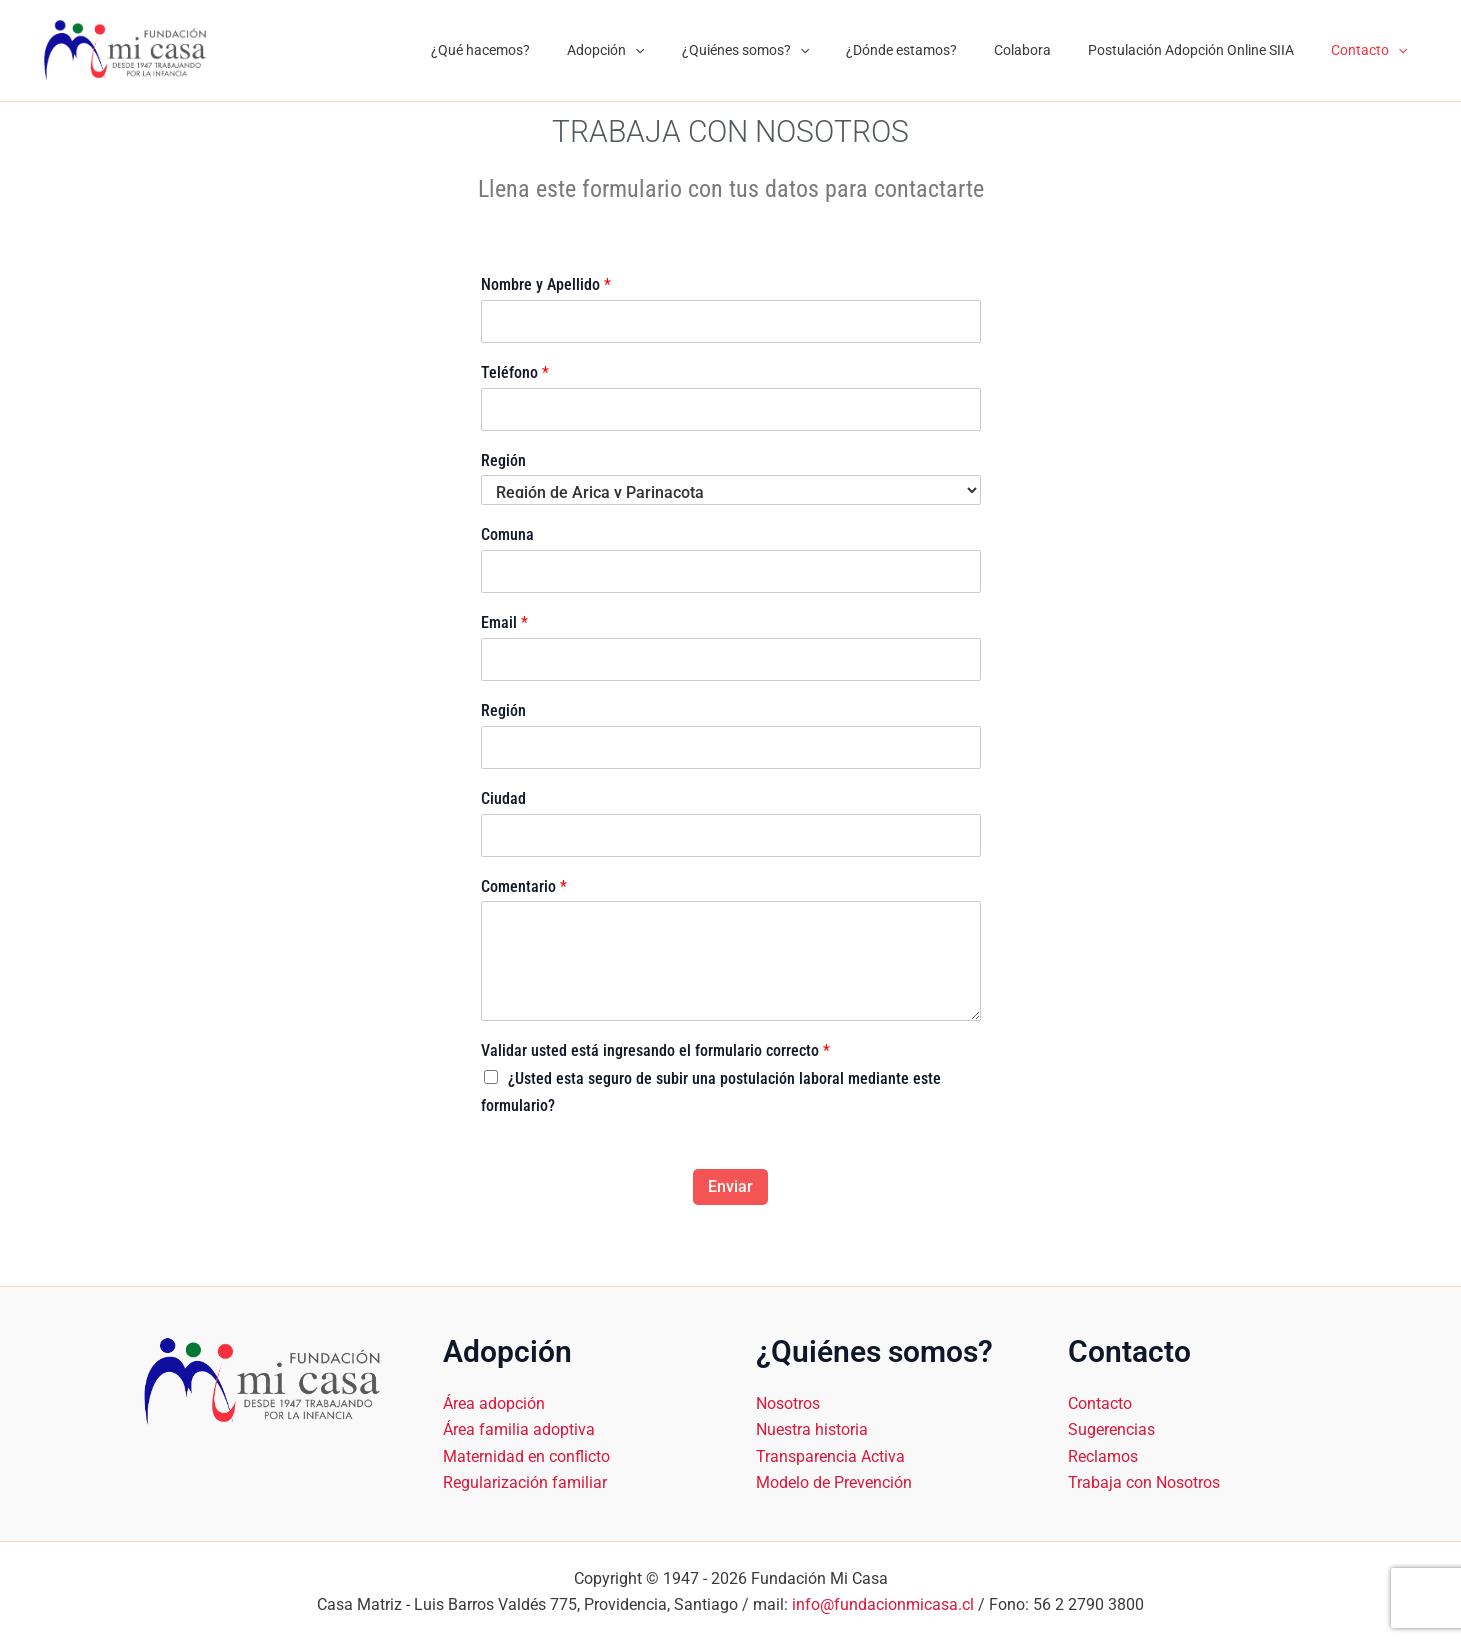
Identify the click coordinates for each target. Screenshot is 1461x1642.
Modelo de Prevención (834, 1482)
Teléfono (515, 372)
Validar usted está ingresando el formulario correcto (655, 1050)
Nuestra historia (812, 1429)
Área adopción (494, 1402)
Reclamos (1103, 1455)
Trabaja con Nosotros (1144, 1482)
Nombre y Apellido (546, 284)
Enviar (730, 1186)
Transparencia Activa (830, 1455)
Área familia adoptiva (519, 1429)
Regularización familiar (525, 1482)
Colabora (1045, 50)
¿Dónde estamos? (933, 50)
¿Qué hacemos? (539, 50)
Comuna (507, 534)
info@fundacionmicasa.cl (883, 1604)
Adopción (655, 50)
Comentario (524, 886)
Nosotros (788, 1402)
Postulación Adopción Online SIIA (1205, 50)
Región (503, 460)
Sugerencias (1111, 1429)
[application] (685, 50)
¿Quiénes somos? (785, 50)
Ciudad (503, 798)
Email (504, 622)
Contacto (1374, 50)
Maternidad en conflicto (526, 1455)
